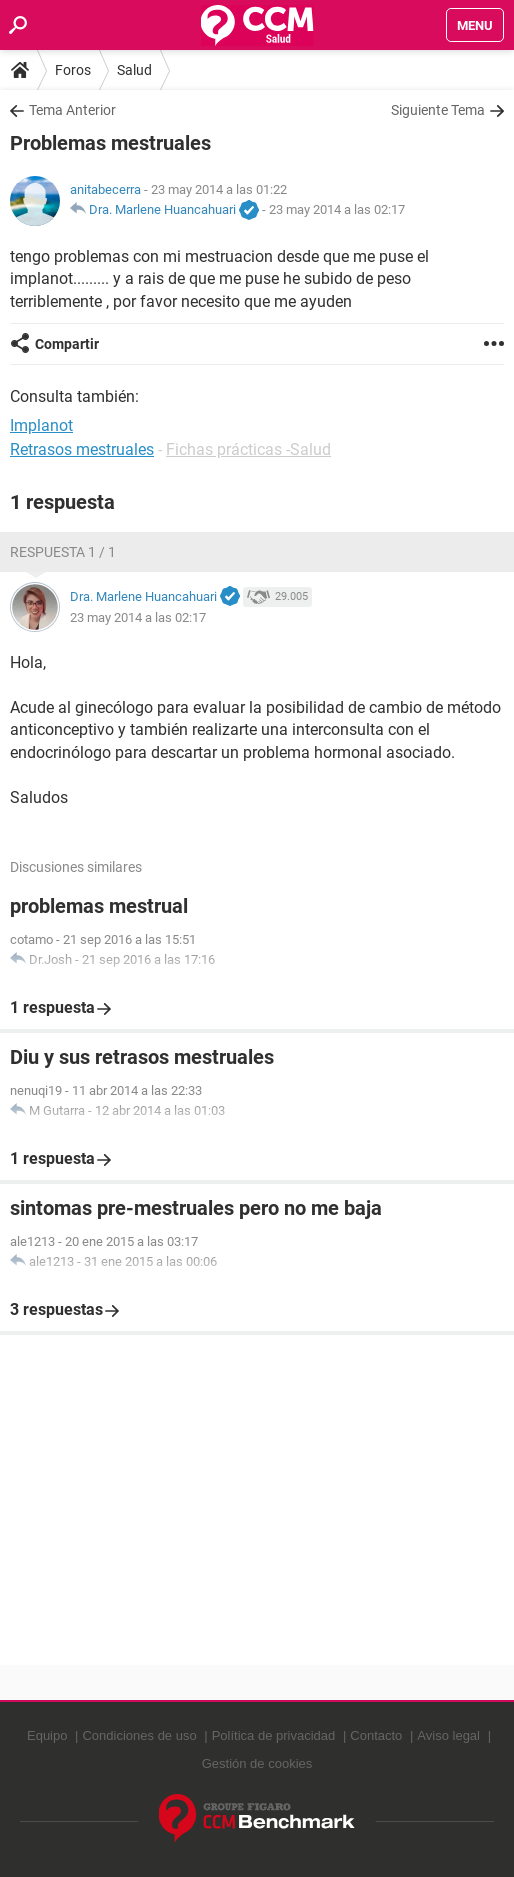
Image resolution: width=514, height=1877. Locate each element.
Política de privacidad (274, 1735)
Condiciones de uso (139, 1735)
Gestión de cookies (257, 1763)
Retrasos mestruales (82, 449)
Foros (73, 70)
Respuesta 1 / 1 (63, 552)
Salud (134, 70)
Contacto (376, 1735)
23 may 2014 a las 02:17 (337, 209)
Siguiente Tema (438, 110)
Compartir (67, 344)
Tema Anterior (72, 110)
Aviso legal (448, 1735)
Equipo (47, 1735)
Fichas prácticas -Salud (248, 449)
